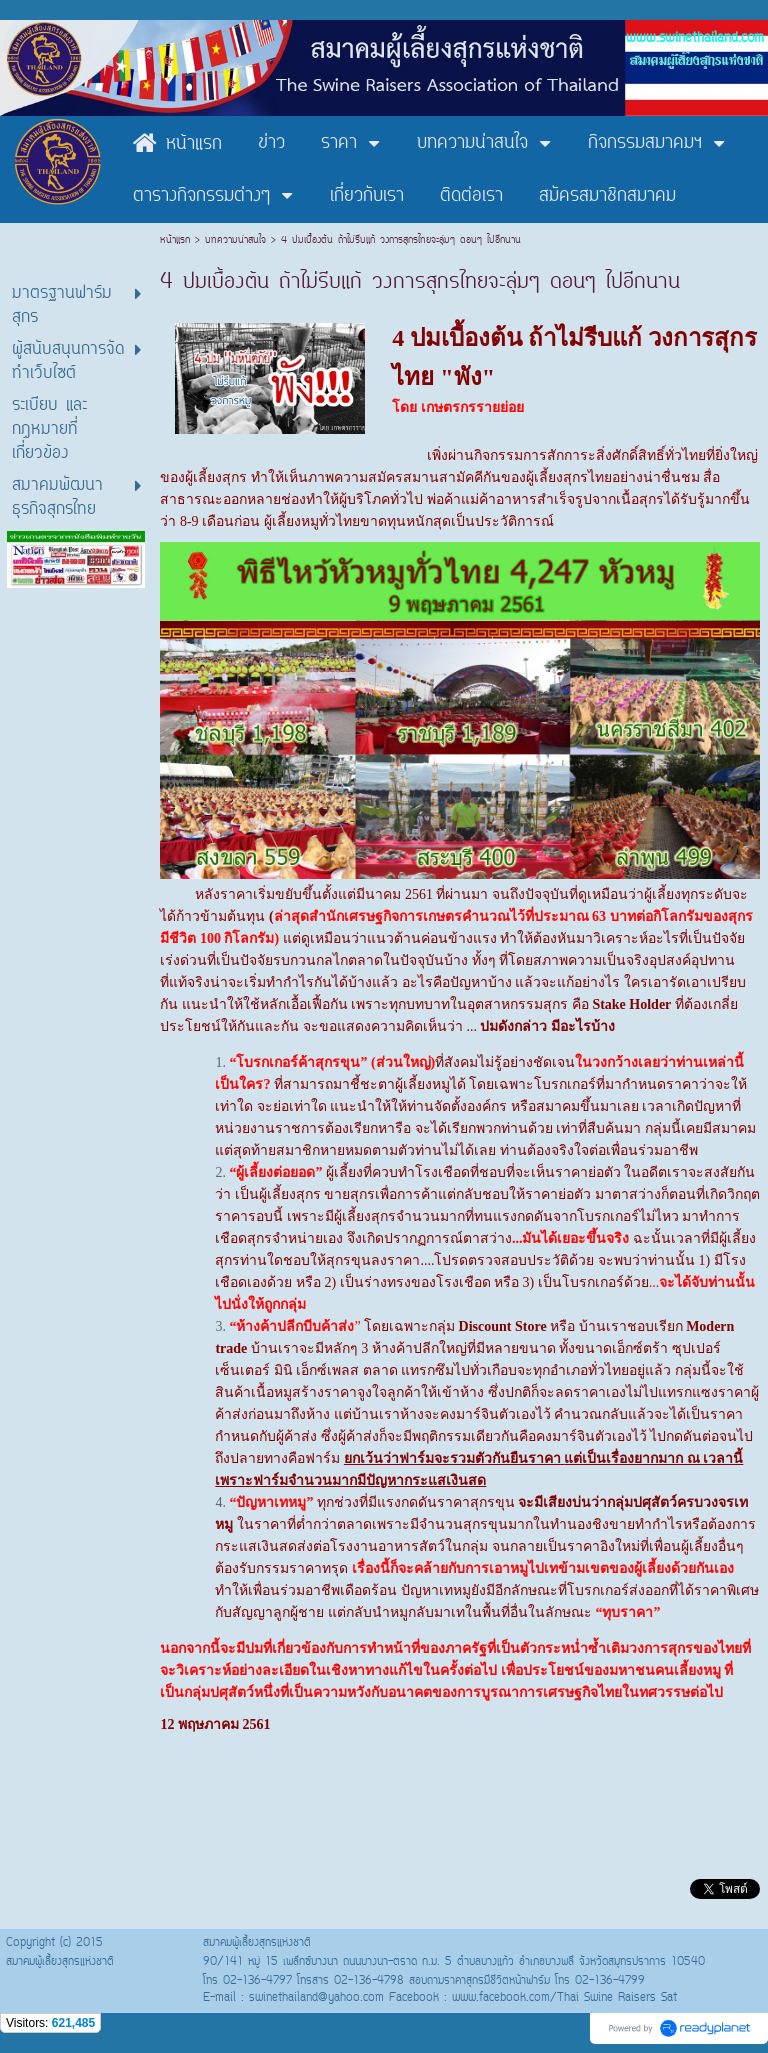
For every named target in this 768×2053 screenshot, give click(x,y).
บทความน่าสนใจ (235, 240)
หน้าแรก (177, 240)
